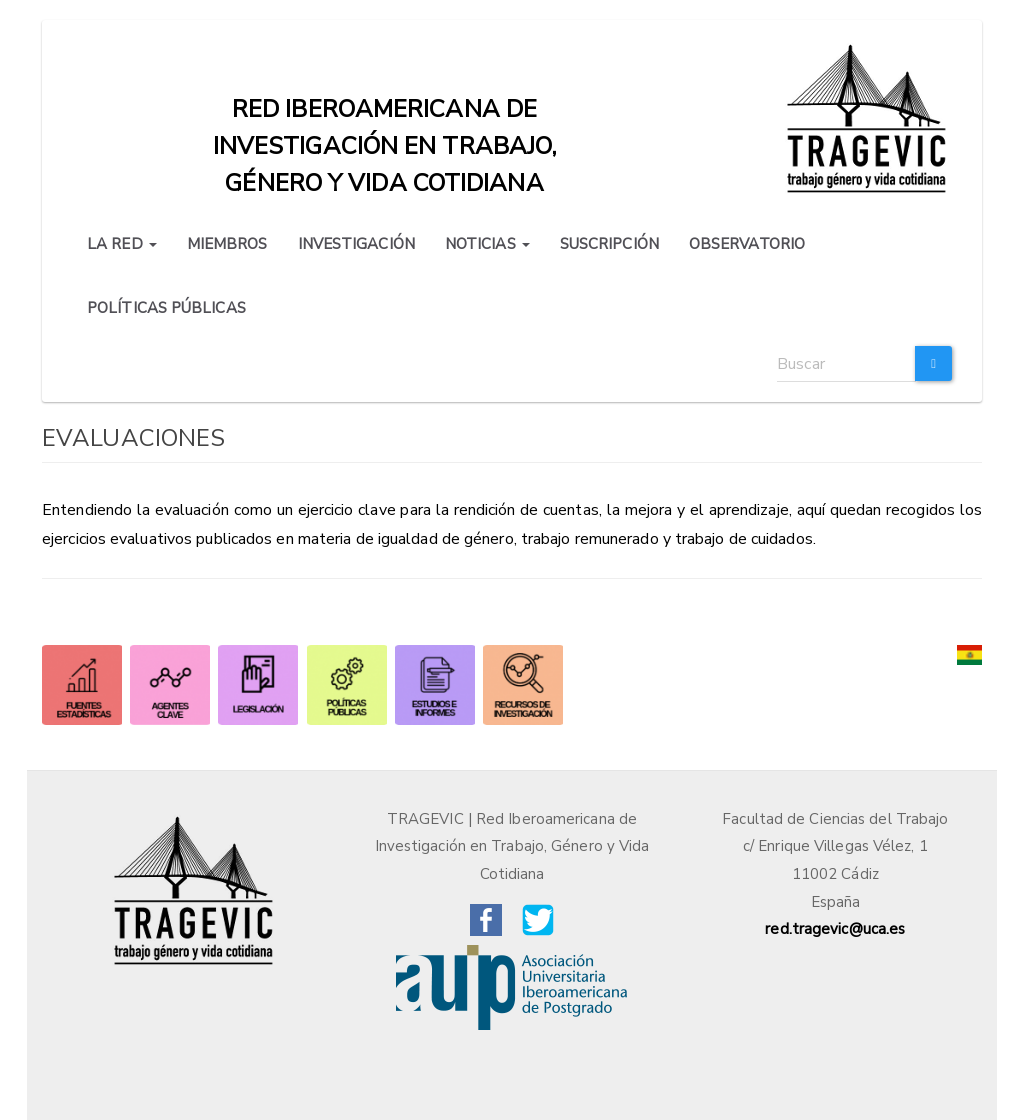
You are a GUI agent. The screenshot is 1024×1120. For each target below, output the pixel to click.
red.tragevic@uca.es (835, 929)
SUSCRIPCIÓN (609, 244)
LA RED (122, 244)
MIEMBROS (227, 244)
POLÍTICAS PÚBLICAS (166, 308)
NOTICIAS (487, 244)
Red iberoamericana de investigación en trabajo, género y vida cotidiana (385, 114)
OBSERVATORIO (747, 244)
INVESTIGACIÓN (356, 244)
